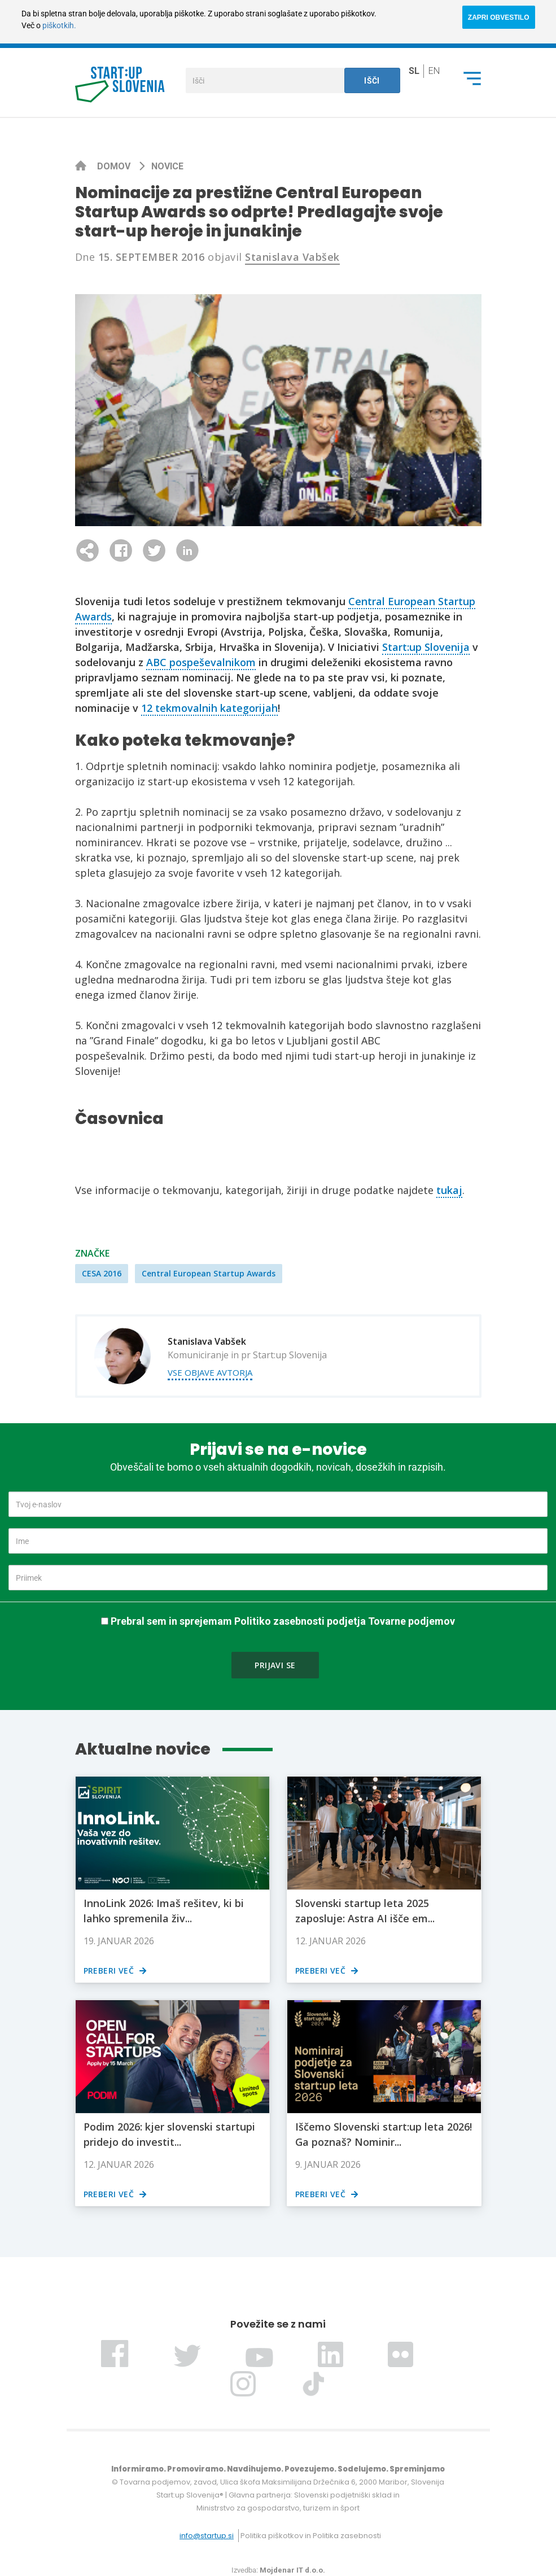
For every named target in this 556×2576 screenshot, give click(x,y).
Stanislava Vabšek (292, 257)
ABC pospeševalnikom (201, 662)
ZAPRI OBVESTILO (498, 17)
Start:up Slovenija (426, 647)
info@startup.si (207, 2535)
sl (414, 70)
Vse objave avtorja (210, 1372)
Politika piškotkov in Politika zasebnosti (310, 2535)
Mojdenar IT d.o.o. (292, 2570)
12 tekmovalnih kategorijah (209, 708)
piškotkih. (59, 25)
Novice (167, 166)
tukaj (449, 1190)
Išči (372, 80)
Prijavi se (275, 1665)
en (434, 70)
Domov (115, 166)
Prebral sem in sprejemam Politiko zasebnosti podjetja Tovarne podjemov (283, 1621)
